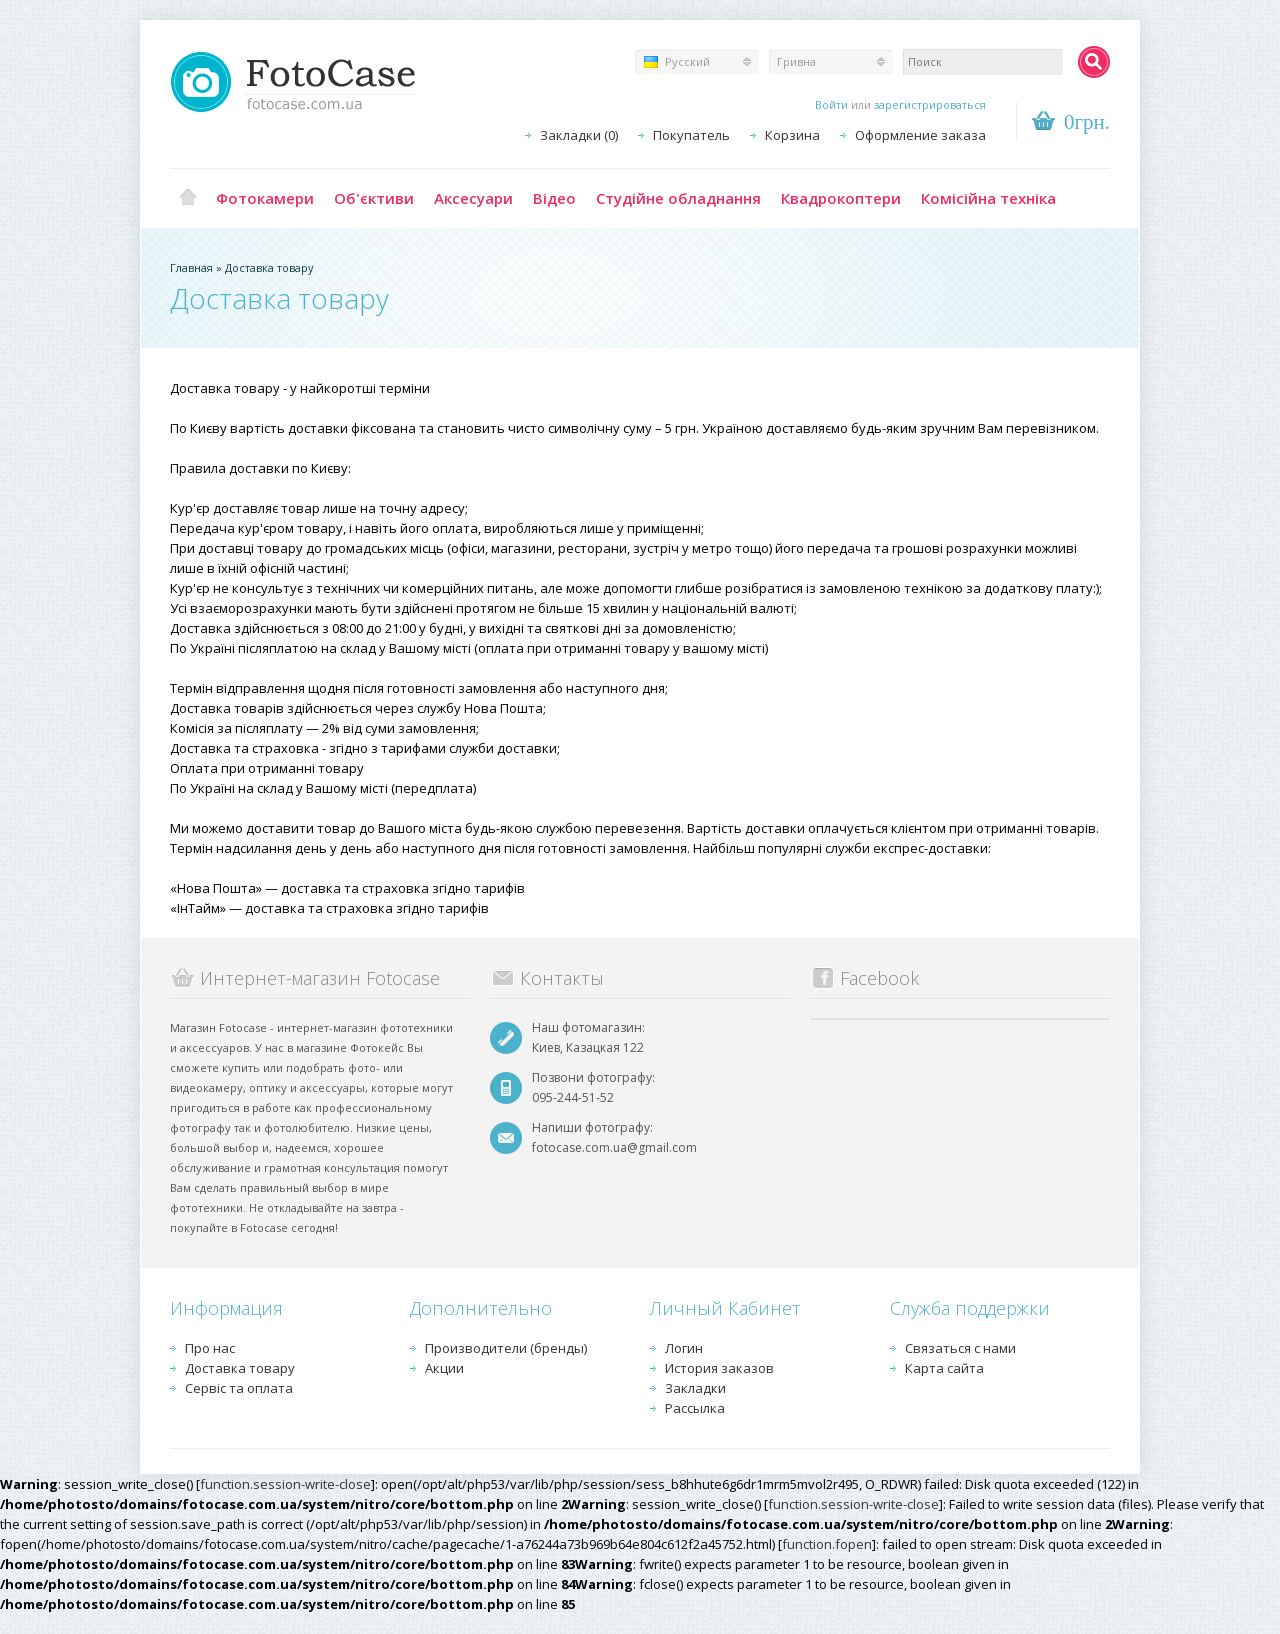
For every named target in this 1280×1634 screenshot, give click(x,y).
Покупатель (691, 135)
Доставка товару (269, 267)
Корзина (792, 135)
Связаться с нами (960, 1348)
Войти (831, 104)
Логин (684, 1348)
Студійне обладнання (678, 198)
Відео (554, 198)
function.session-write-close (285, 1484)
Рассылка (695, 1408)
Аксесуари (473, 198)
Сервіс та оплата (239, 1388)
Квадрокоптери (841, 198)
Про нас (210, 1348)
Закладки (695, 1388)
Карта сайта (944, 1368)
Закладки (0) (579, 135)
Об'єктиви (374, 198)
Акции (444, 1368)
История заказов (719, 1368)
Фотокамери (265, 198)
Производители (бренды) (506, 1348)
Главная (188, 198)
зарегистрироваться (930, 104)
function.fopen (827, 1544)
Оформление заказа (920, 135)
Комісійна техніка (988, 198)
